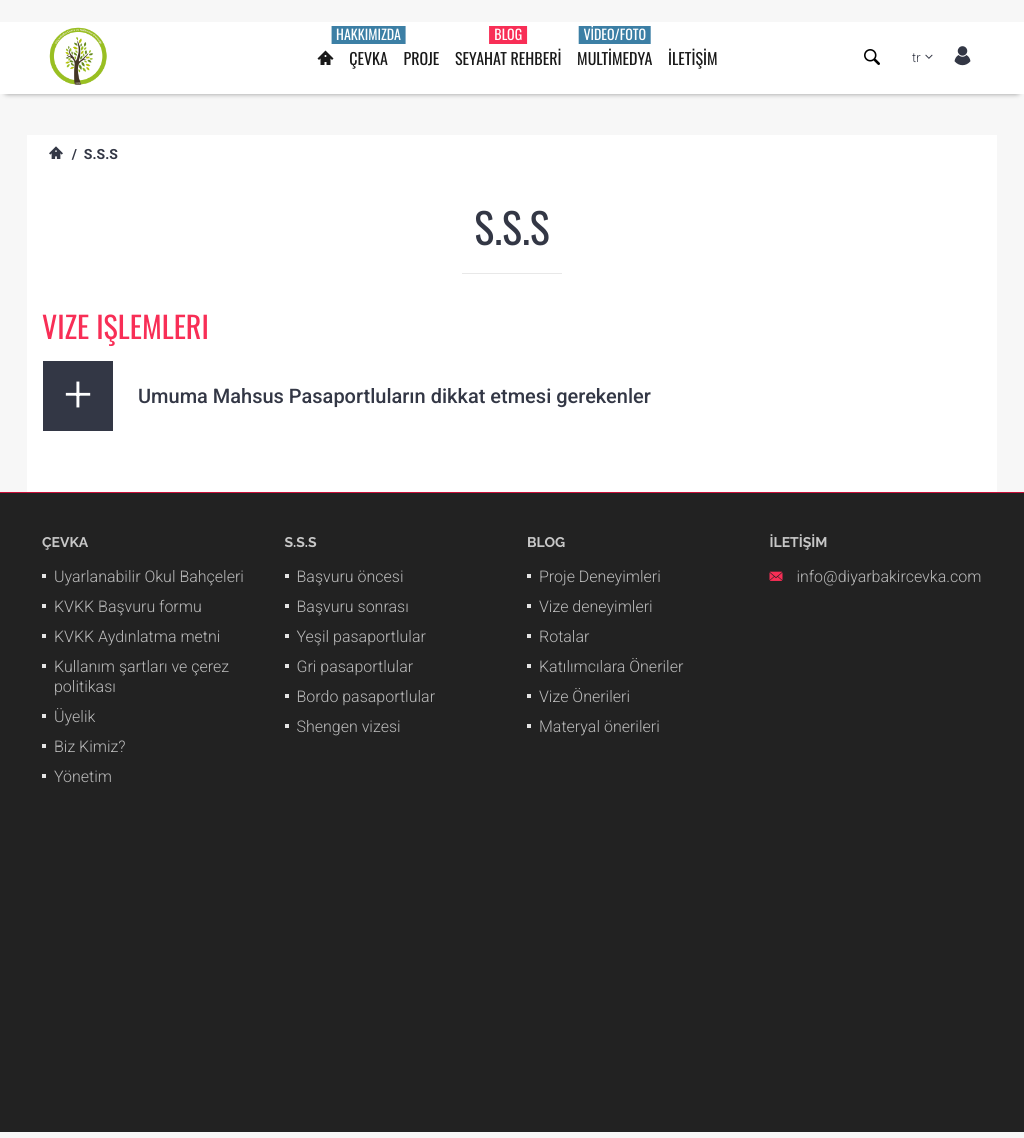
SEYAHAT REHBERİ (508, 47)
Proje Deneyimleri (600, 576)
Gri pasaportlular (355, 666)
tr (916, 58)
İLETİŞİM (693, 58)
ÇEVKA (368, 47)
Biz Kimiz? (90, 746)
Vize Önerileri (584, 696)
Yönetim (83, 776)
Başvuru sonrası (353, 606)
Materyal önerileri (599, 726)
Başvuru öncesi (350, 576)
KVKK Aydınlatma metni (137, 636)
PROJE (422, 58)
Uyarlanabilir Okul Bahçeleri (149, 576)
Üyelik (74, 716)
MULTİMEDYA (614, 47)
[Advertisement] (512, 992)
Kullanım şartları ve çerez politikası (141, 676)
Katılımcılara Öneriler (611, 666)
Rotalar (564, 636)
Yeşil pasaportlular (361, 636)
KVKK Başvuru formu (128, 606)
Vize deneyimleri (596, 606)
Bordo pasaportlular (366, 696)
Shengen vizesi (349, 726)
